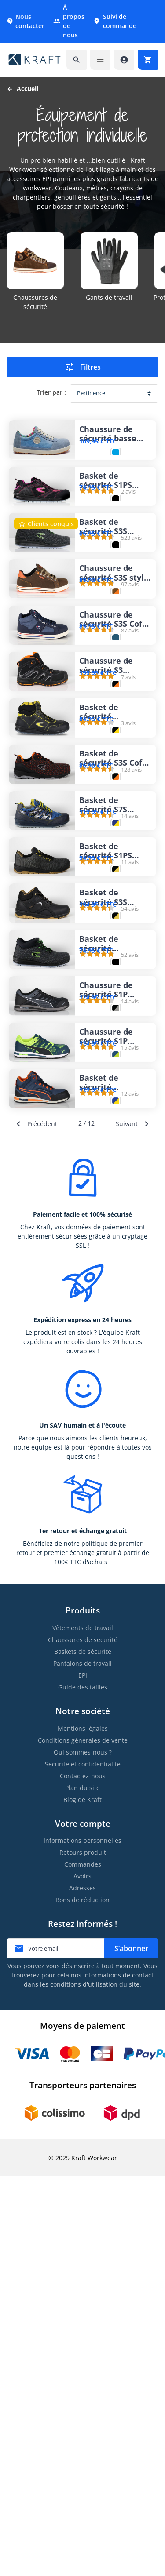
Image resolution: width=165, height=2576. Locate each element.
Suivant (134, 1523)
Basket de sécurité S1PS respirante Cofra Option (111, 1090)
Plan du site (82, 2187)
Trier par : (51, 392)
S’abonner (131, 2348)
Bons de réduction (82, 2299)
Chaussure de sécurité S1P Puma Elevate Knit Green (106, 1382)
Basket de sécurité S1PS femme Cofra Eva (113, 507)
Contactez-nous (83, 2175)
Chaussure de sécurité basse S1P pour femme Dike (111, 434)
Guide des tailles (82, 2086)
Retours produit (82, 2252)
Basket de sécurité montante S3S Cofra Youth (107, 1236)
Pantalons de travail (82, 2063)
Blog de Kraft (82, 2199)
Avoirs (82, 2275)
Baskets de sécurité (82, 2051)
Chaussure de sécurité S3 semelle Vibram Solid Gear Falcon (113, 798)
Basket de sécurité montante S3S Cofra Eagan (107, 871)
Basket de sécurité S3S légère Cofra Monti (103, 579)
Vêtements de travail (82, 2027)
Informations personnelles (82, 2240)
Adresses (82, 2287)
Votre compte (82, 2223)
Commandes (82, 2264)
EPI (82, 2075)
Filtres (82, 367)
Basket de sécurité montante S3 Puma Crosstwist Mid (112, 1455)
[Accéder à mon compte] (124, 60)
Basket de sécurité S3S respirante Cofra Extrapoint (111, 1163)
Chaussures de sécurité (82, 2039)
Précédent (35, 1523)
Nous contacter (25, 21)
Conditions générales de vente (83, 2140)
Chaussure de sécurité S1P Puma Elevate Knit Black (106, 1309)
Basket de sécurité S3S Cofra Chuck (114, 944)
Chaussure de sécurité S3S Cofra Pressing (114, 725)
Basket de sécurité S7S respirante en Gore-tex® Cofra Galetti (111, 1017)
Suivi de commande (114, 21)
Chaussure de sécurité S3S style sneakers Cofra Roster (114, 652)
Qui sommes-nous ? (83, 2151)
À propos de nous (68, 21)
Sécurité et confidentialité (83, 2163)
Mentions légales (83, 2128)
